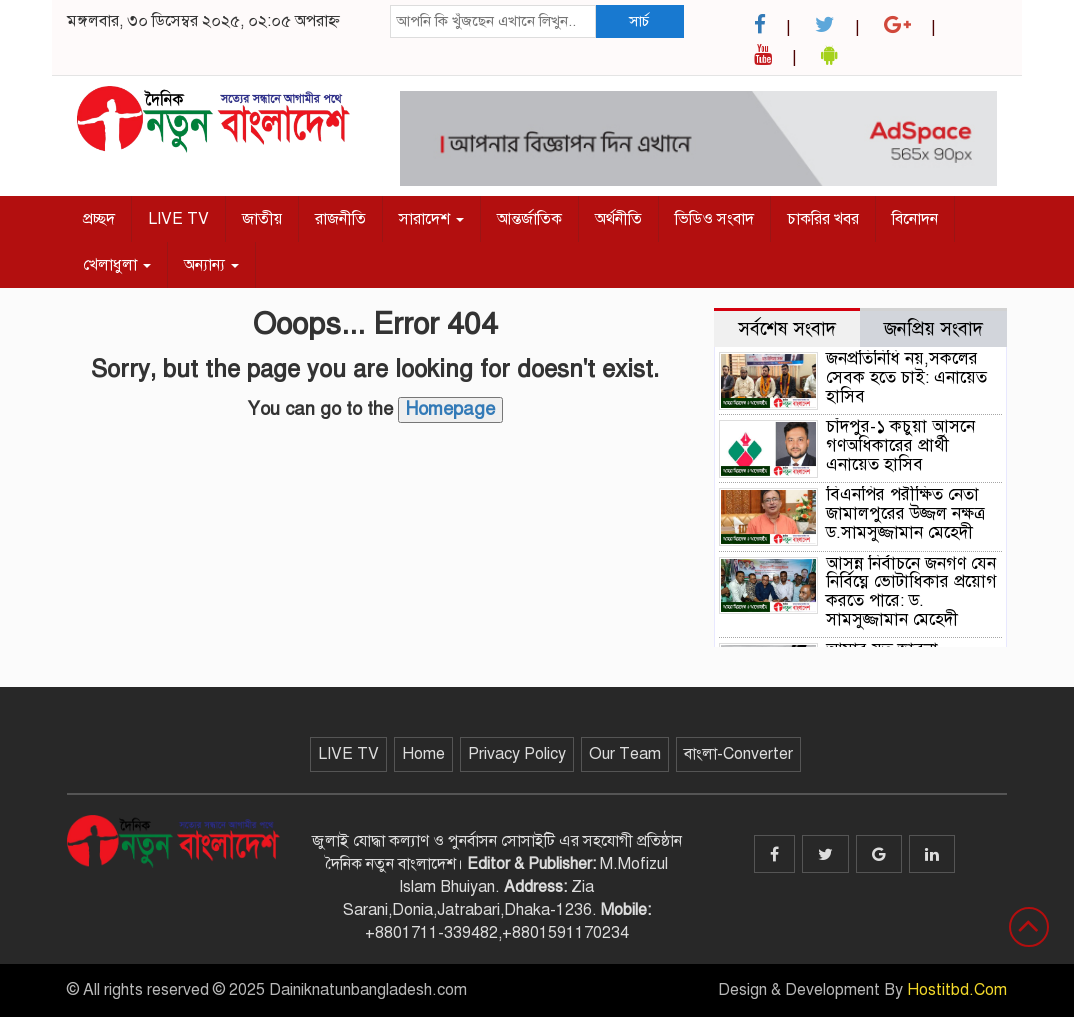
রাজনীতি (340, 219)
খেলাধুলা (117, 265)
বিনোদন (915, 219)
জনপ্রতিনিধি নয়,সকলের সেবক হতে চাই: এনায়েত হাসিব (906, 377)
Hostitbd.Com (957, 990)
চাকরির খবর (823, 219)
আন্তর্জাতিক (529, 219)
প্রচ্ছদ (99, 219)
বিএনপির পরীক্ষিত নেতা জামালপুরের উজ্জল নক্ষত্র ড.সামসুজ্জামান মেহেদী (905, 513)
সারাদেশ (431, 219)
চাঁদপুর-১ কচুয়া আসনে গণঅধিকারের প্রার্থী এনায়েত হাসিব (900, 445)
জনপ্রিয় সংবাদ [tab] (933, 328)
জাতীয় (262, 219)
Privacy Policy (517, 754)
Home (423, 754)
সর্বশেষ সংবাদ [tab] (787, 328)
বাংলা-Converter (738, 754)
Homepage (450, 409)
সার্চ (639, 21)
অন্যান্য (211, 265)
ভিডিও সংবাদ (714, 219)
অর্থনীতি (618, 219)
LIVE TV (178, 219)
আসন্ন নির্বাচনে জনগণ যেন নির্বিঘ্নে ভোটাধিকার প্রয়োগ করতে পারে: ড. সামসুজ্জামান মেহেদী (911, 591)
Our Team (625, 754)
